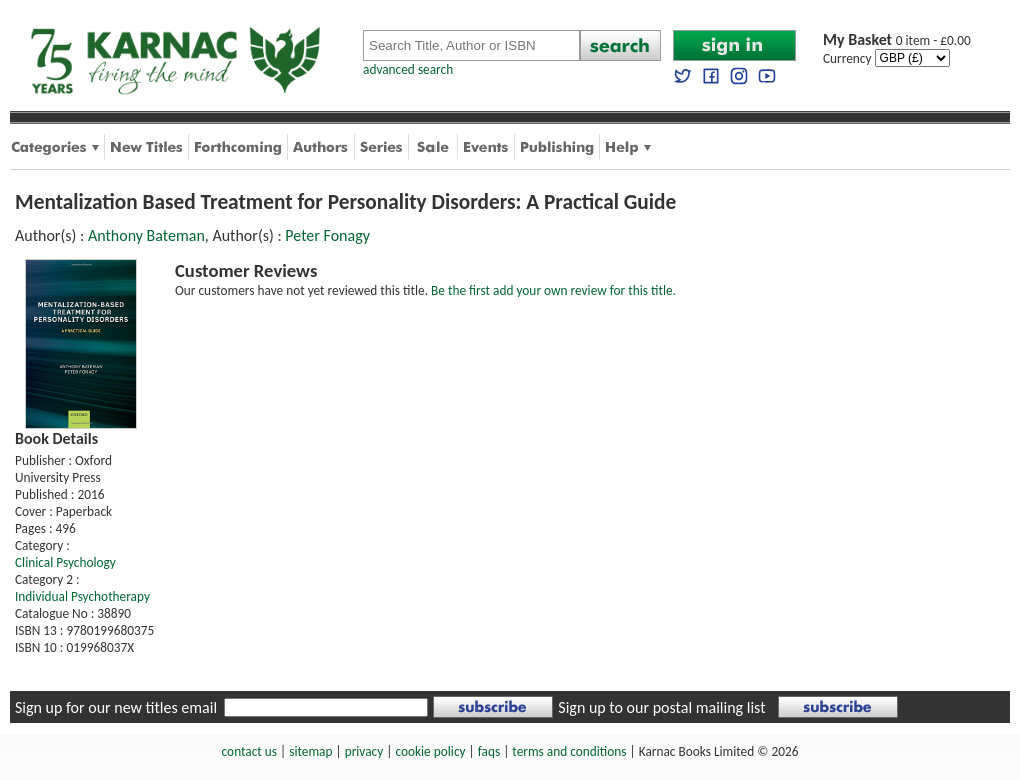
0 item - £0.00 (897, 40)
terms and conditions (569, 751)
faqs (489, 751)
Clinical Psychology (65, 562)
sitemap (310, 751)
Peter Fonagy (327, 235)
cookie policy (430, 751)
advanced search (408, 69)
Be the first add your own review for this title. (553, 290)
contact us (249, 751)
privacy (364, 751)
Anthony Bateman (146, 235)
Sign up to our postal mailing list (661, 707)
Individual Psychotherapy (82, 596)
